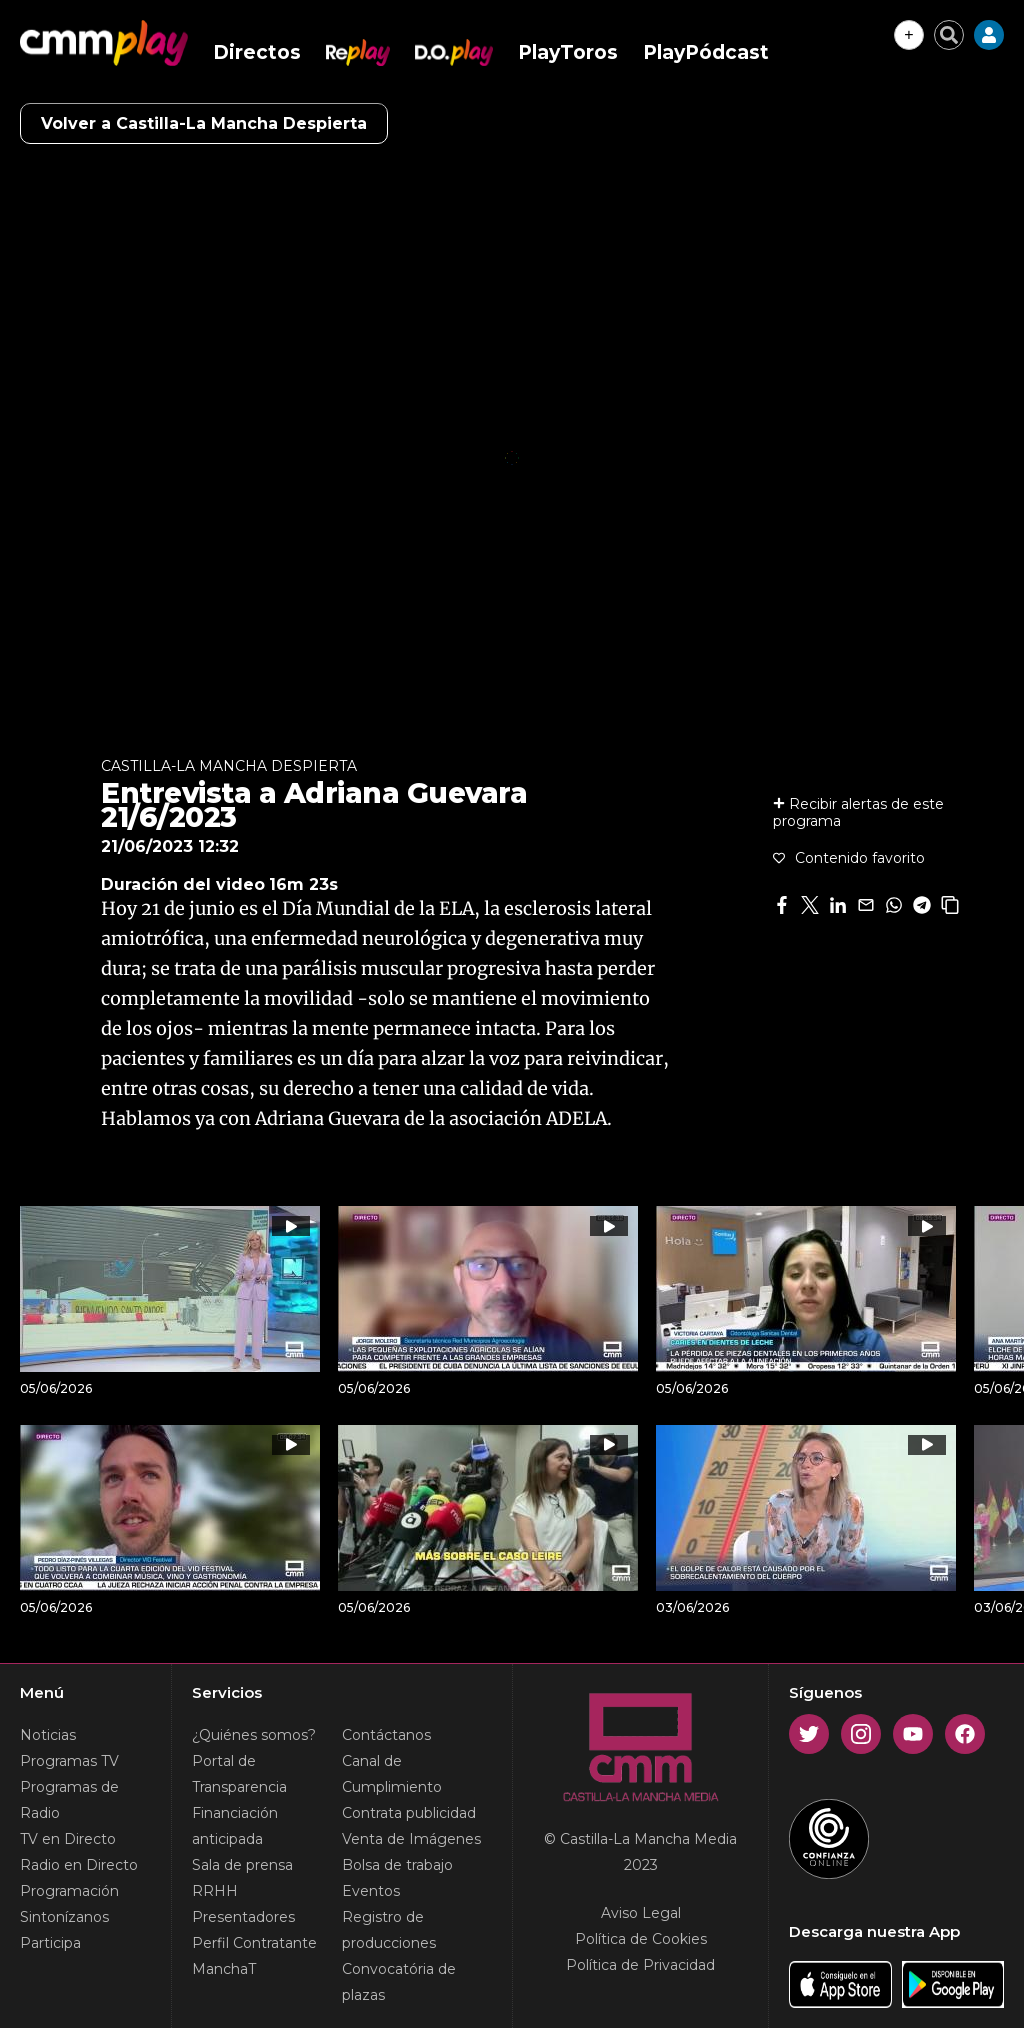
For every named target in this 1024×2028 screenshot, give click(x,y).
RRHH (215, 1891)
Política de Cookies (641, 1939)
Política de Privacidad (640, 1965)
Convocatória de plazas (399, 1982)
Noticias (48, 1735)
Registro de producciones (389, 1930)
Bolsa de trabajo (397, 1865)
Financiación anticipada (235, 1826)
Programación (69, 1891)
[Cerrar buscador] (949, 35)
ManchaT (224, 1969)
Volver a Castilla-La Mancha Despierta (204, 123)
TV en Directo (68, 1839)
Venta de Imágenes (411, 1839)
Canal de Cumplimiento (392, 1774)
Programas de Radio (69, 1800)
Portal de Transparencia (239, 1774)
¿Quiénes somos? (254, 1735)
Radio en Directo (79, 1865)
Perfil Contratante (254, 1943)
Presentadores (243, 1917)
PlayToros (568, 52)
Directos (257, 52)
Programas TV (69, 1761)
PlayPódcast (706, 52)
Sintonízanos (64, 1917)
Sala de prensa (242, 1865)
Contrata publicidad (409, 1813)
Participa (50, 1943)
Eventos (371, 1891)
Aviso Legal (641, 1913)
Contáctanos (386, 1735)
